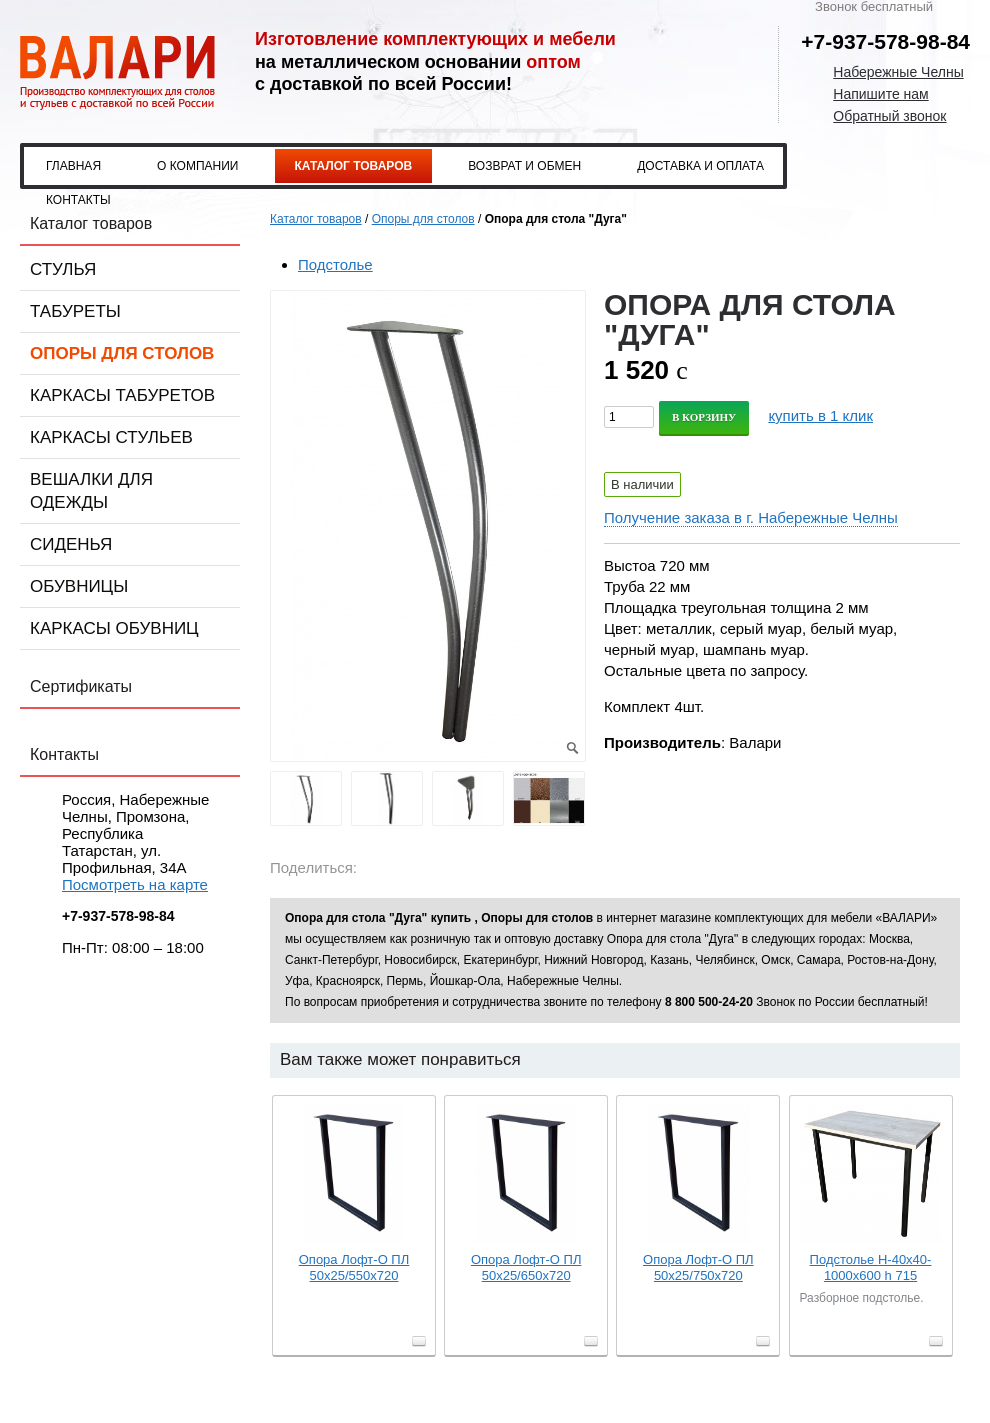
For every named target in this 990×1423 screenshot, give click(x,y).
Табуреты (75, 311)
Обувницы (79, 586)
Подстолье (335, 264)
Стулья (63, 269)
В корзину (704, 417)
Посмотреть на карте (135, 884)
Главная (73, 166)
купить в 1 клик (820, 415)
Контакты (78, 200)
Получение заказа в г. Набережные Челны (751, 517)
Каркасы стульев (111, 437)
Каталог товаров (354, 166)
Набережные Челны (898, 72)
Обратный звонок (889, 116)
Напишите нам (880, 94)
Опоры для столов (122, 353)
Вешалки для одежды (91, 491)
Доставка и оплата (700, 166)
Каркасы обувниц (114, 628)
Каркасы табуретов (122, 395)
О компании (197, 166)
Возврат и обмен (524, 166)
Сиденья (71, 544)
